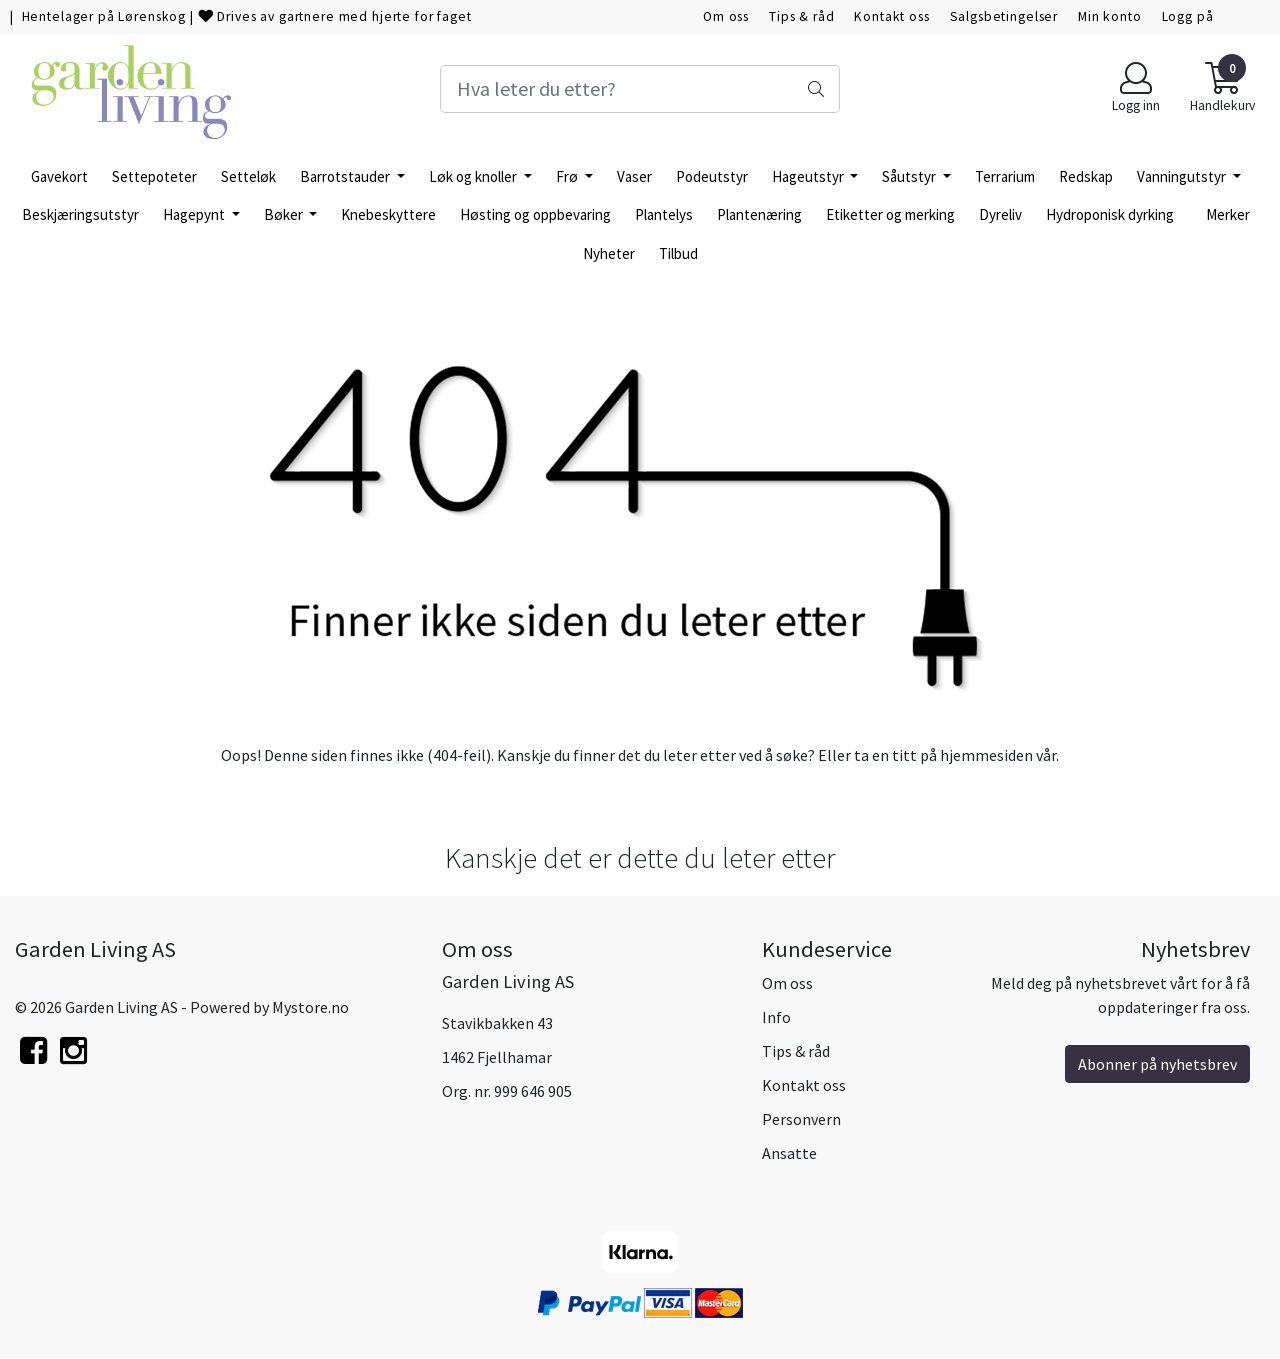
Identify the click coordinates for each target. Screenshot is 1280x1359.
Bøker (285, 214)
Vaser (634, 176)
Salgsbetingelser (1004, 16)
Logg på (1188, 16)
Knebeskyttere (388, 214)
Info (776, 1017)
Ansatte (789, 1153)
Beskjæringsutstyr (80, 214)
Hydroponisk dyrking (1110, 214)
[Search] (640, 89)
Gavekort (59, 176)
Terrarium (1005, 176)
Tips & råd (802, 16)
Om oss (726, 16)
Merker (1228, 214)
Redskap (1086, 176)
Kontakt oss (891, 16)
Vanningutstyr (1183, 176)
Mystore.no (310, 1007)
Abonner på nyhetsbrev (1157, 1064)
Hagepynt (195, 214)
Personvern (801, 1119)
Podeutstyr (712, 176)
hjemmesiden (986, 755)
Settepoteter (154, 176)
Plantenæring (759, 214)
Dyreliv (1000, 214)
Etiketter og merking (890, 214)
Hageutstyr (809, 176)
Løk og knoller (474, 176)
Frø (568, 176)
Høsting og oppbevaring (535, 214)
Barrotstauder (346, 176)
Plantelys (664, 214)
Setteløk (248, 176)
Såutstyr (910, 176)
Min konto (1110, 16)
